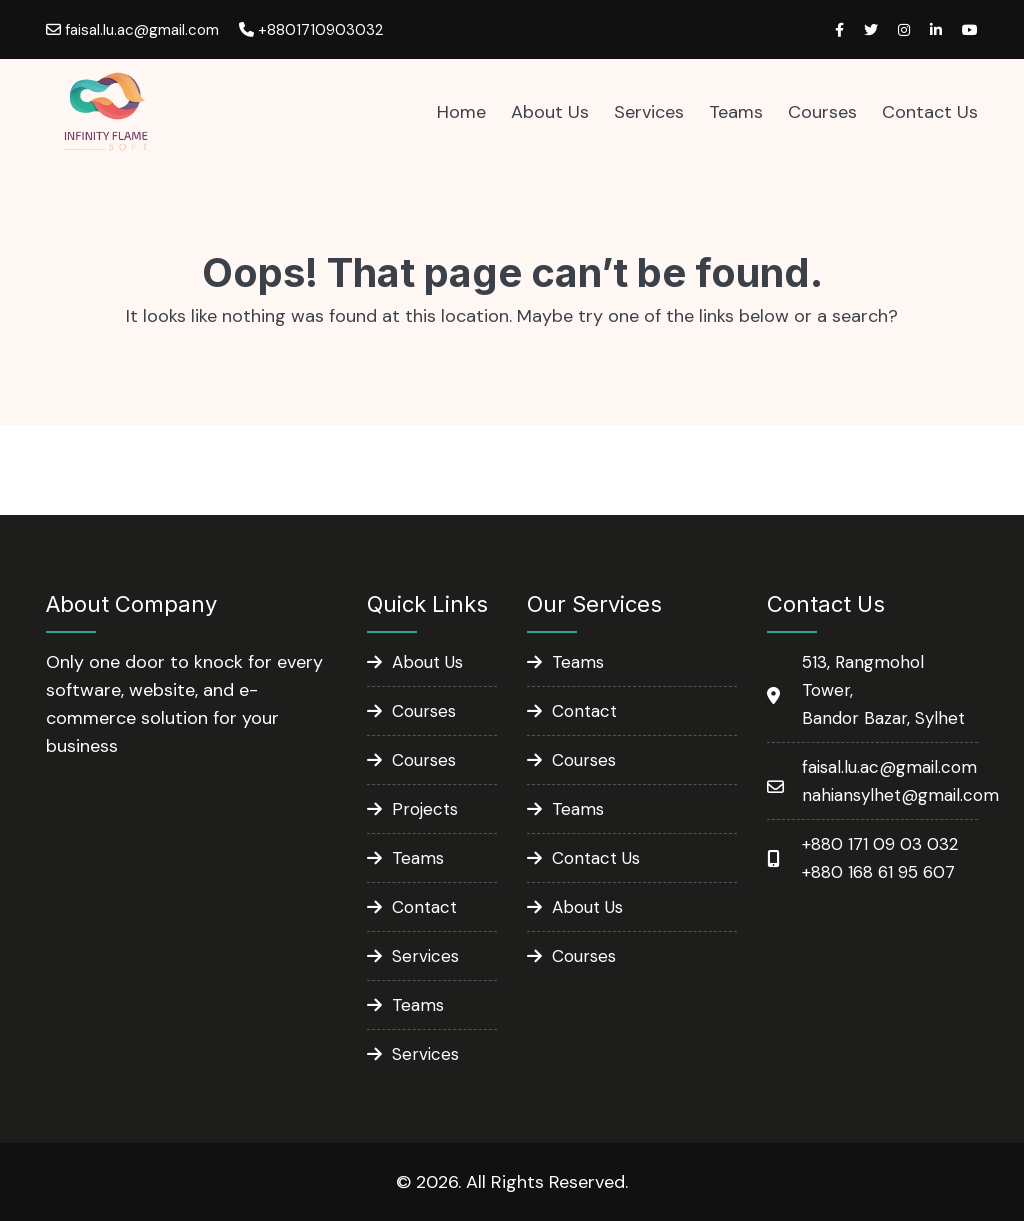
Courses (822, 112)
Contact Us (930, 112)
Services (649, 112)
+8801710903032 (311, 30)
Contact (424, 907)
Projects (425, 809)
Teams (736, 112)
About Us (550, 112)
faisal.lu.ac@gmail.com (132, 30)
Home (461, 112)
